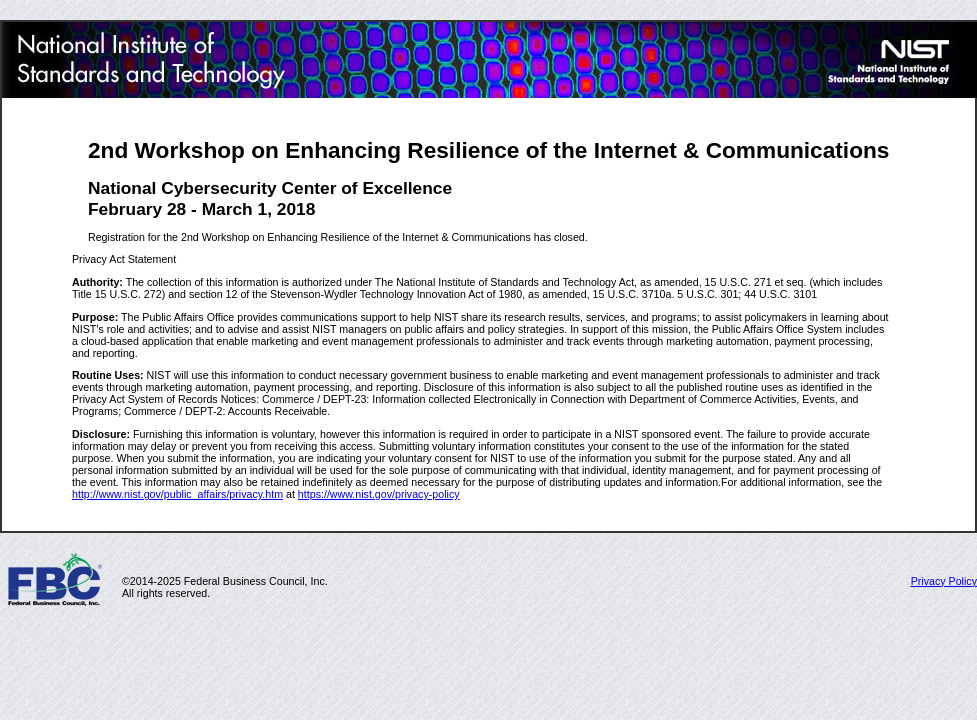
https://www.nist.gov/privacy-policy (379, 494)
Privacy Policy (944, 581)
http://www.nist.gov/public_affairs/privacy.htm (177, 494)
